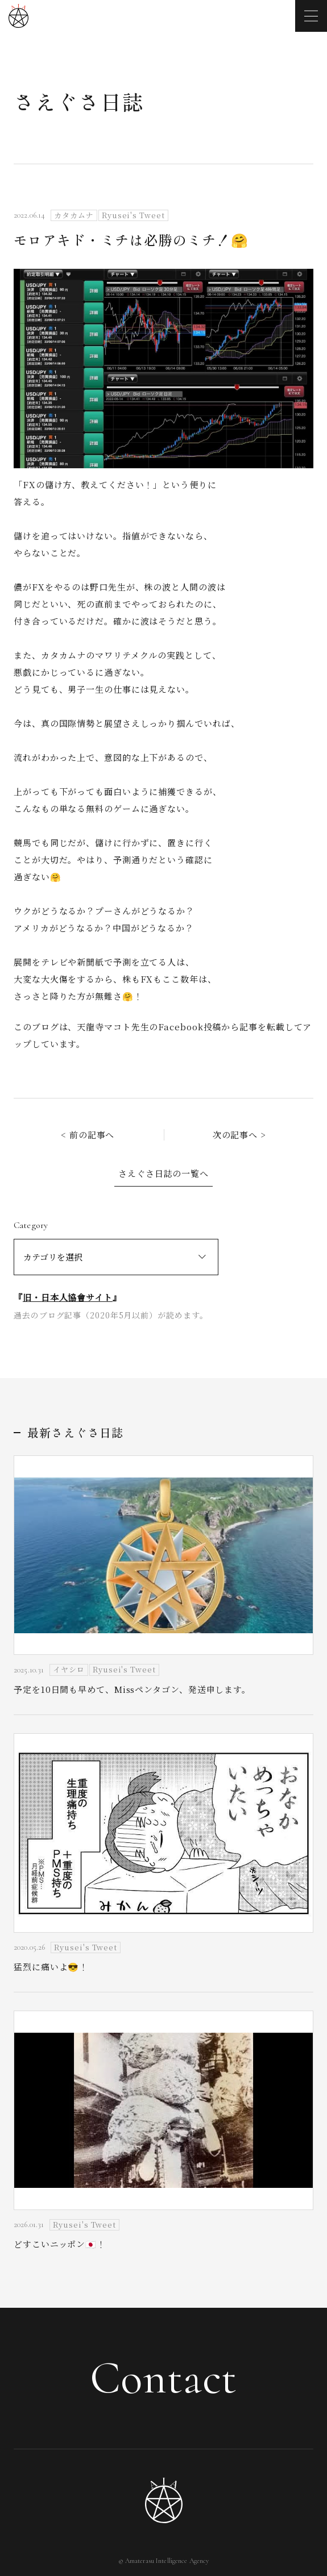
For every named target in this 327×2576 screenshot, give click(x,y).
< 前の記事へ (87, 1135)
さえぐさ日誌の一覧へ (163, 1173)
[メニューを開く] (311, 16)
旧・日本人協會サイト (68, 1297)
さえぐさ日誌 (79, 101)
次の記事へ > (239, 1135)
